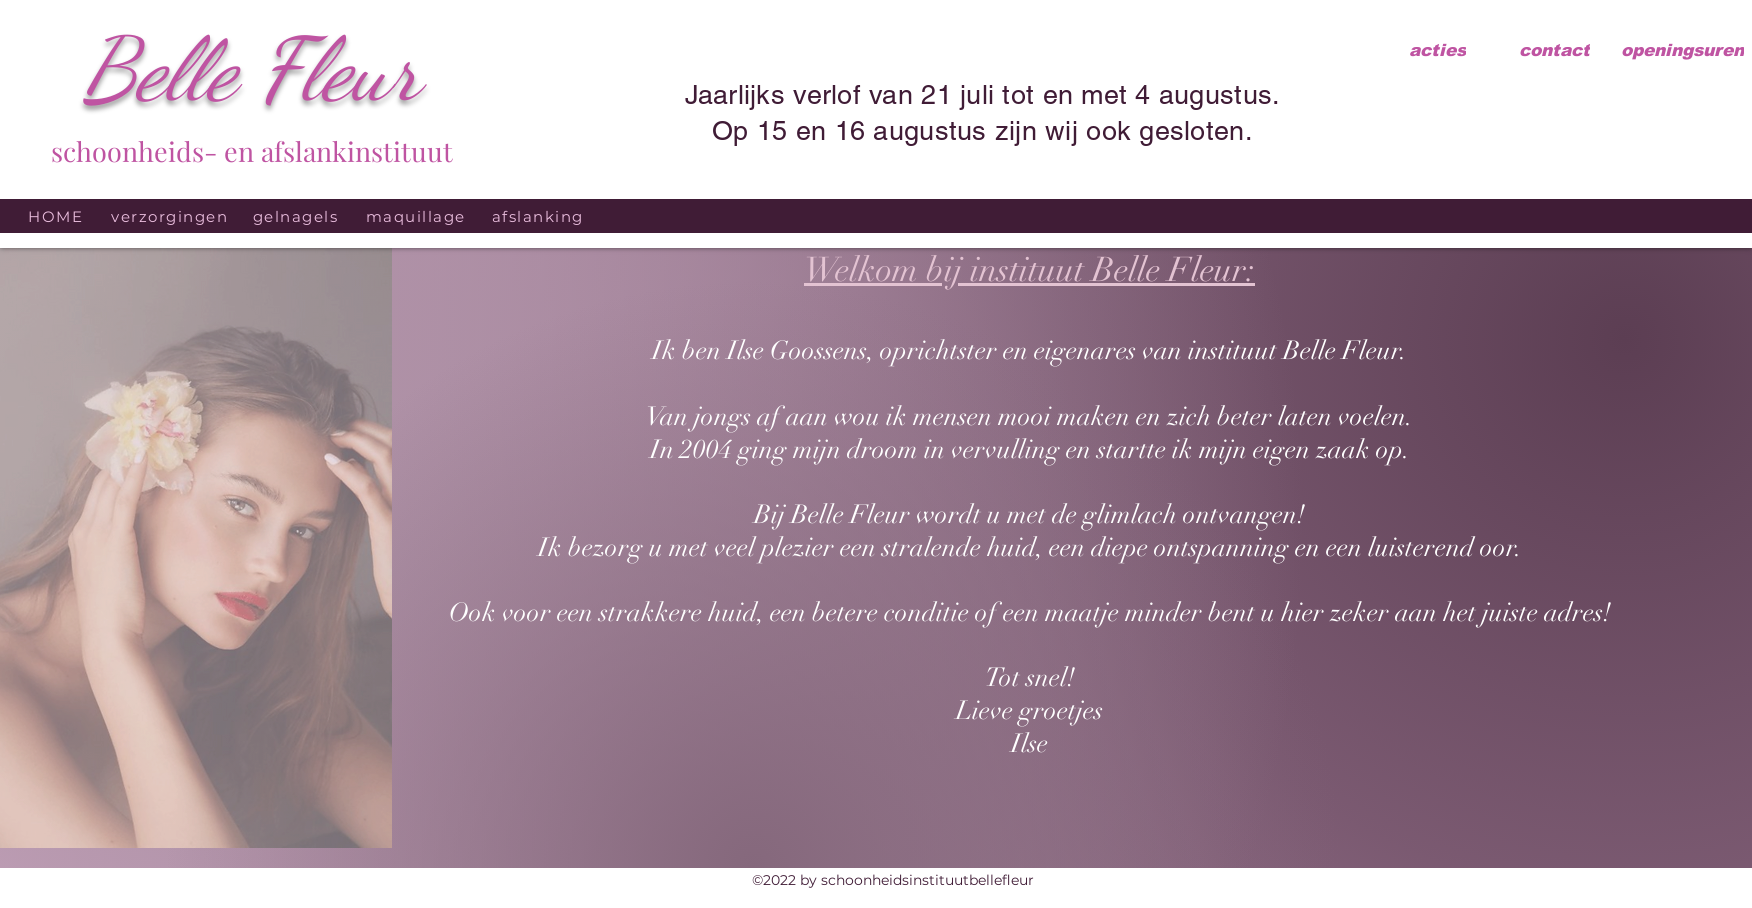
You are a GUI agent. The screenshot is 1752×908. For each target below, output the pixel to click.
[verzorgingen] (171, 216)
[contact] (1554, 50)
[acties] (1437, 50)
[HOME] (57, 216)
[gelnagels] (297, 216)
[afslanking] (539, 216)
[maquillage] (417, 216)
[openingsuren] (1682, 50)
